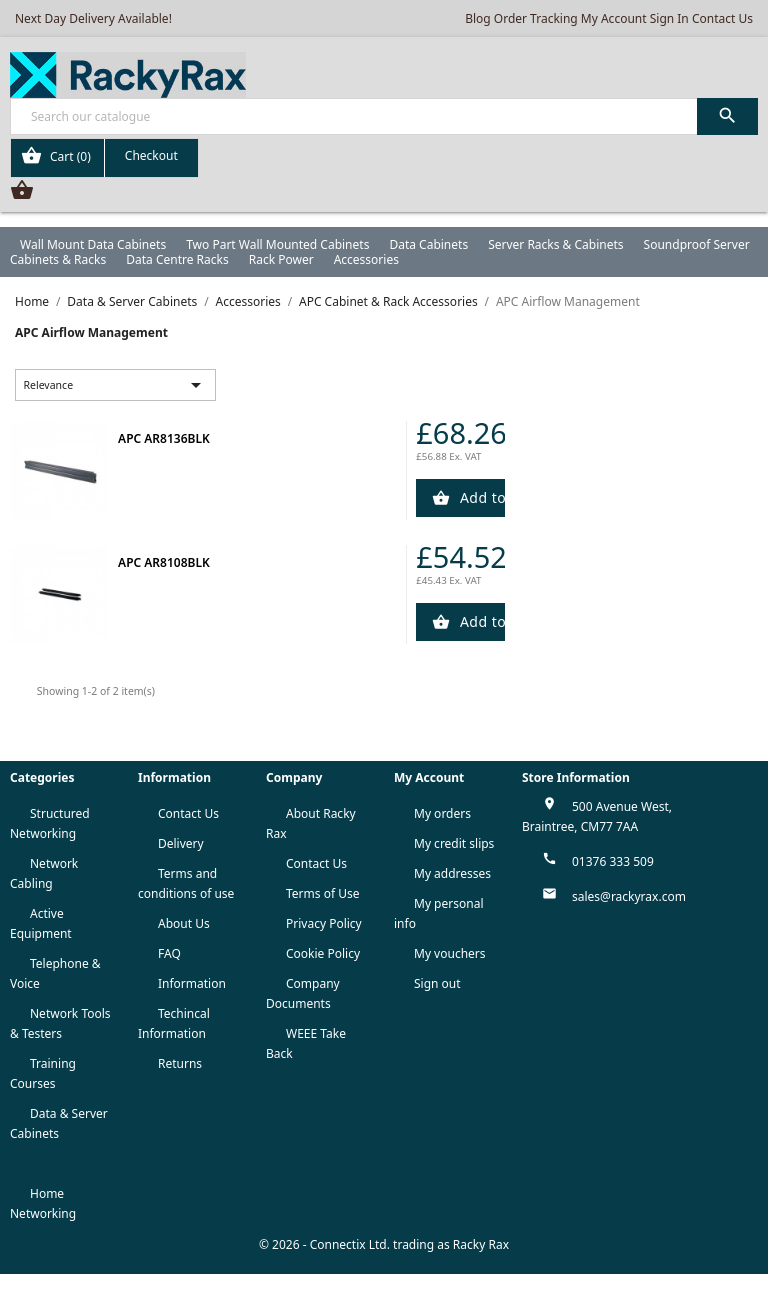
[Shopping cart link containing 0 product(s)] (104, 158)
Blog (478, 18)
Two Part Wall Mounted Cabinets (277, 244)
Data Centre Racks (177, 259)
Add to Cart (481, 497)
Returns (180, 1063)
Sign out (437, 983)
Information (192, 983)
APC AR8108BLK (164, 562)
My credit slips (454, 843)
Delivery (181, 843)
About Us (184, 923)
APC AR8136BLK (164, 438)
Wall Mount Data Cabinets (93, 244)
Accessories (366, 259)
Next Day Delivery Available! (93, 18)
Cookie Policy (323, 953)
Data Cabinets (428, 244)
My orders (442, 813)
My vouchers (450, 953)
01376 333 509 (613, 861)
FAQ (169, 953)
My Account (614, 18)
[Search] (384, 116)
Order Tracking (536, 18)
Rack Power (281, 259)
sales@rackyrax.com (629, 896)
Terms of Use (322, 893)
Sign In (669, 18)
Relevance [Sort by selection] (116, 385)
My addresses (452, 873)
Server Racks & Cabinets (555, 244)
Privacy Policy (324, 923)
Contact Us (722, 18)
